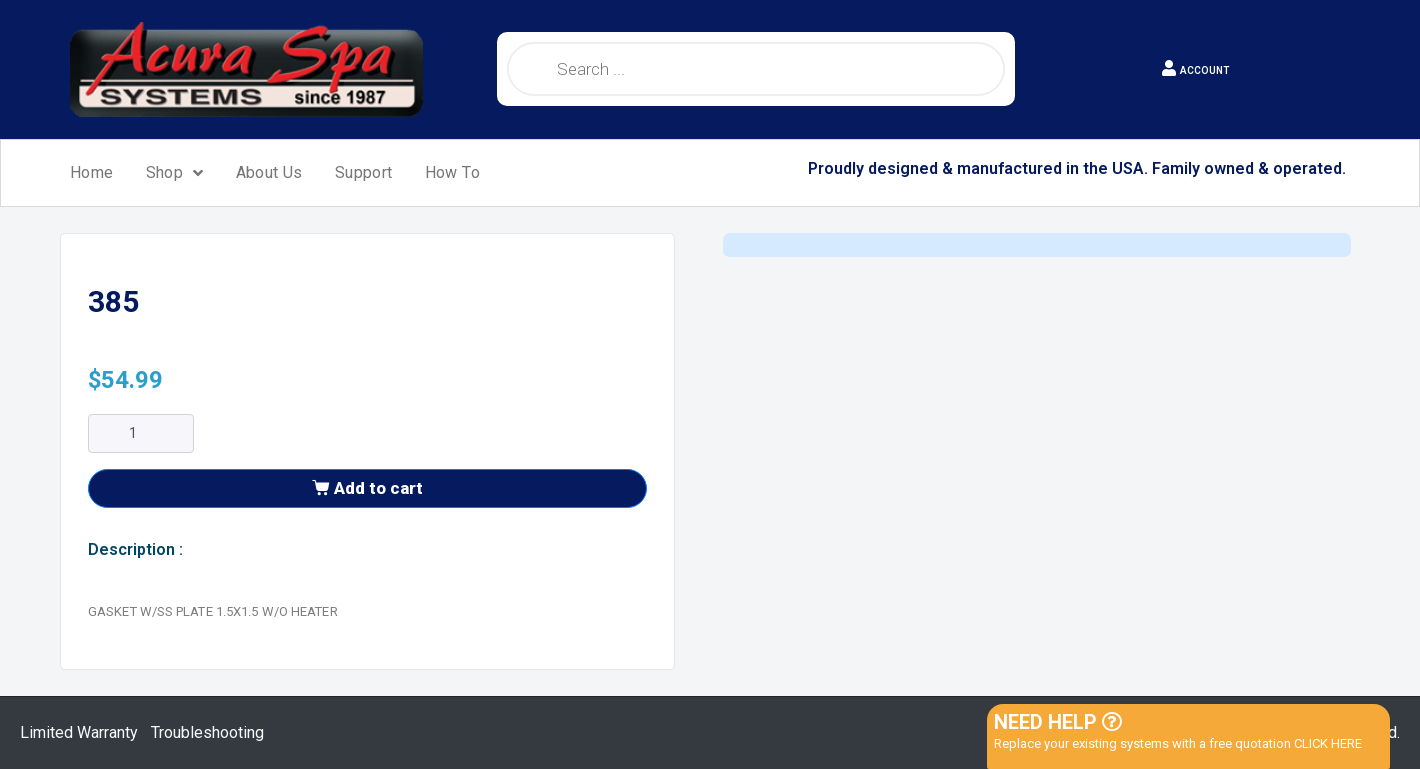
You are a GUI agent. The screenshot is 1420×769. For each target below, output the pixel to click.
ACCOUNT (1204, 70)
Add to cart (378, 488)
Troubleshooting (207, 732)
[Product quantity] (141, 433)
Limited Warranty (79, 732)
